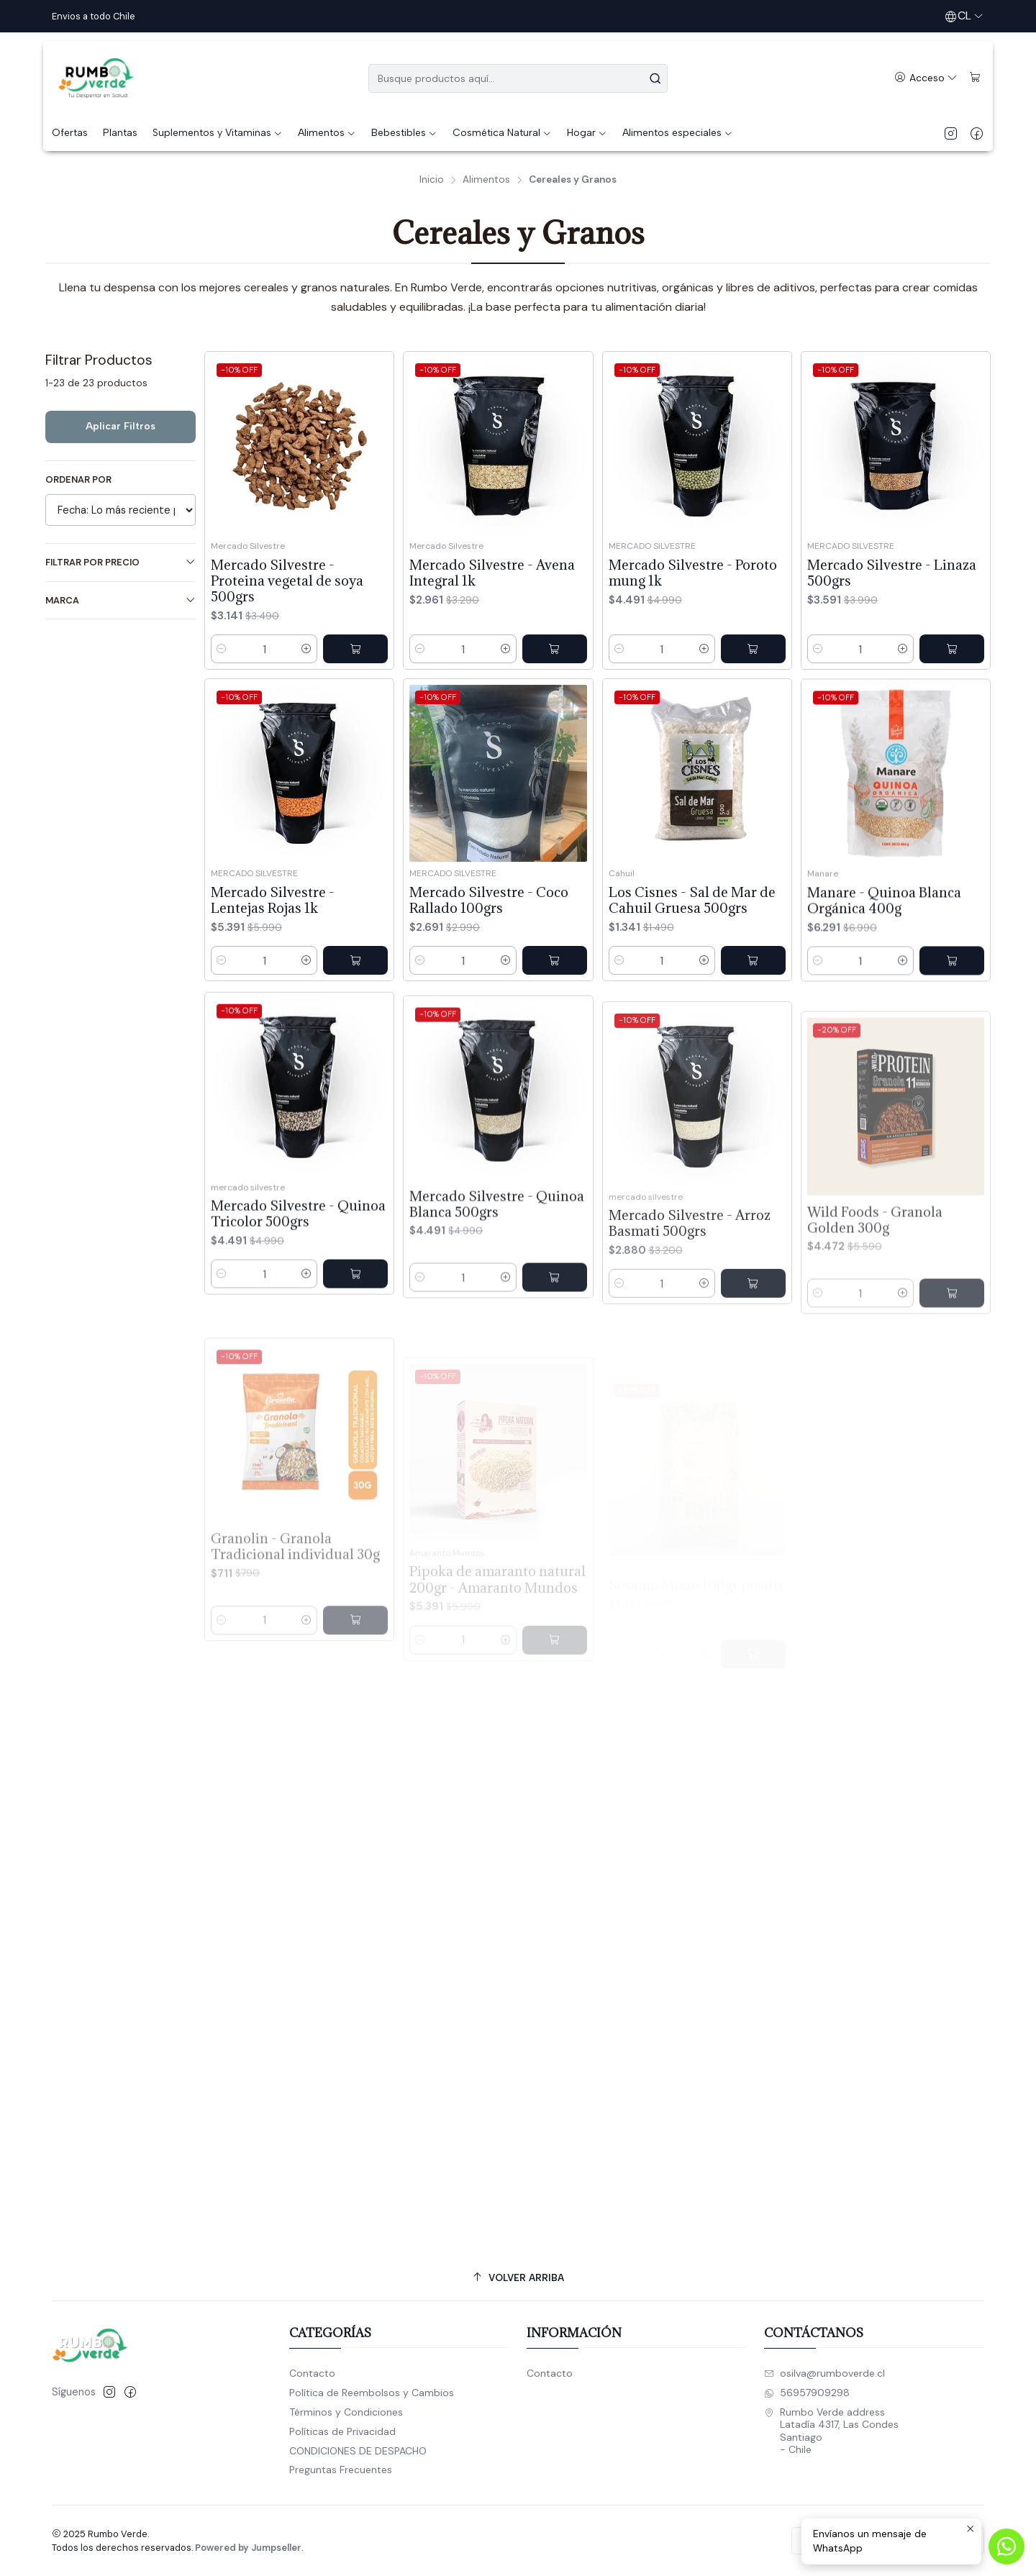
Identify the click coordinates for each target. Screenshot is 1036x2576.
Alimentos (486, 180)
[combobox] (518, 78)
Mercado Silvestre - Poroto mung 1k (693, 572)
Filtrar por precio (120, 562)
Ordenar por (78, 480)
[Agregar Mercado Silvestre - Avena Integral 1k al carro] (554, 648)
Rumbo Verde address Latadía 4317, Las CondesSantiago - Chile (831, 2431)
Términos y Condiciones (346, 2412)
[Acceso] (926, 78)
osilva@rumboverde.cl (824, 2373)
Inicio (431, 180)
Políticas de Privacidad (342, 2431)
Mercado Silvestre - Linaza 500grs (891, 572)
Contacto (312, 2373)
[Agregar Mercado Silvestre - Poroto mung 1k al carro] (753, 648)
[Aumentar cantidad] (306, 649)
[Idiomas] (964, 16)
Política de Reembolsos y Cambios (371, 2392)
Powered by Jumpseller (248, 2547)
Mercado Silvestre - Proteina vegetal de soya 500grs (287, 580)
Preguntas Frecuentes (340, 2469)
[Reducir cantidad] (222, 649)
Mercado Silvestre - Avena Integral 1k (492, 572)
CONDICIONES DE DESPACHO (358, 2450)
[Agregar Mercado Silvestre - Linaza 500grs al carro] (951, 648)
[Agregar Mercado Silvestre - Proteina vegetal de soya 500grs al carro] (355, 648)
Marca (120, 600)
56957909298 (807, 2392)
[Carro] (975, 78)
